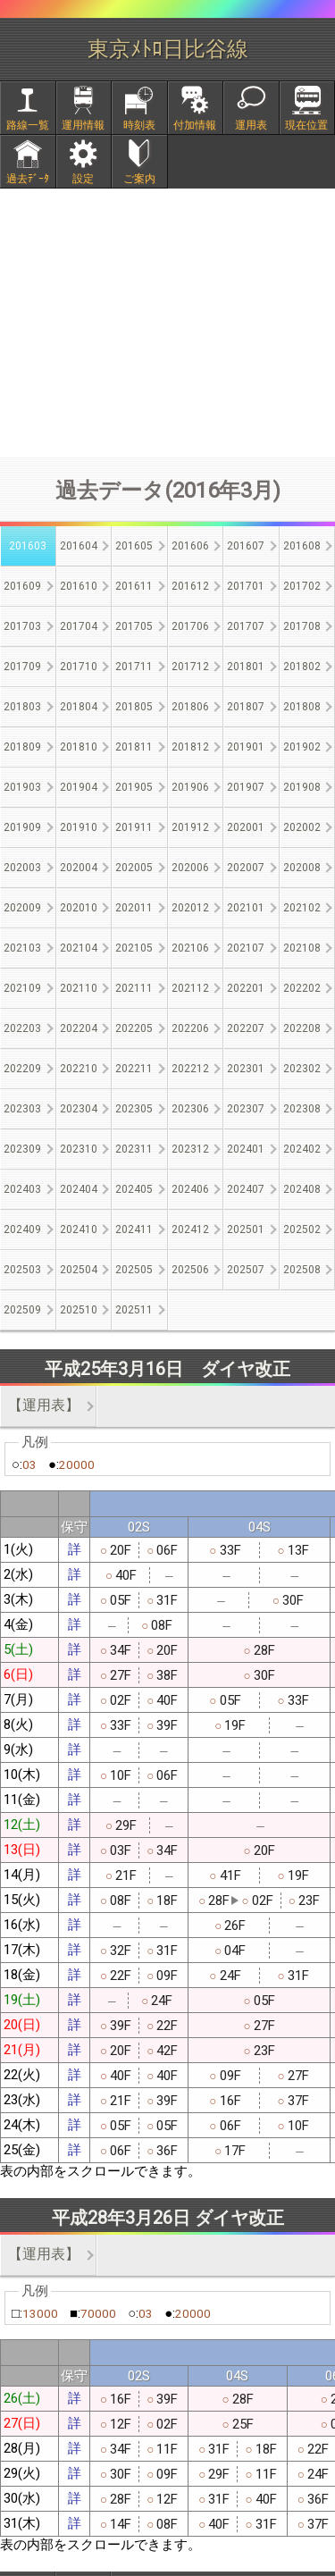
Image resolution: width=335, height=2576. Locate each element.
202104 (78, 948)
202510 (78, 1310)
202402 (302, 1149)
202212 (190, 1068)
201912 (190, 827)
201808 (302, 707)
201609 (22, 586)
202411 (134, 1229)
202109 (22, 988)
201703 (22, 626)
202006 (190, 867)
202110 (78, 988)
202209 (22, 1068)
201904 (78, 787)
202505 (134, 1269)
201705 (134, 626)
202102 (302, 908)
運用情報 (83, 125)
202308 (302, 1109)
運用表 (251, 125)
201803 (22, 707)
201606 (190, 546)
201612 (190, 586)
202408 (302, 1189)
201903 (22, 787)
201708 (302, 626)
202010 (78, 908)
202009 (22, 908)
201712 (190, 666)
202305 (134, 1109)
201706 (190, 626)
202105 (134, 948)
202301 (245, 1068)
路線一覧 (27, 125)
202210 (78, 1068)
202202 (302, 988)
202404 (78, 1189)
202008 (302, 867)
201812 (190, 747)
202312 (190, 1149)
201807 (245, 707)
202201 (245, 988)
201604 (78, 546)
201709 (22, 666)
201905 (134, 787)
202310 (78, 1149)
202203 (22, 1028)
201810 (78, 747)
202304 (78, 1109)
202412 (190, 1229)
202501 (245, 1229)
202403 (22, 1189)
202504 (78, 1269)
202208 (302, 1028)
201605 (134, 546)
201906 (190, 787)
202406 (190, 1189)
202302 (302, 1068)
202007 (245, 867)
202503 (22, 1269)
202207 (245, 1028)
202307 (245, 1109)
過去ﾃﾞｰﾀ (27, 178)
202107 (245, 948)
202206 (190, 1028)
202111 (134, 988)
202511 (134, 1310)
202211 (134, 1068)
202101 (245, 908)
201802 (302, 666)
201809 (22, 747)
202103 (22, 948)
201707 (245, 626)
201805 (134, 707)
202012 (190, 908)
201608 (302, 546)
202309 (22, 1149)
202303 (22, 1109)
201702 (302, 586)
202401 (245, 1149)
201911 (134, 827)
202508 (302, 1269)
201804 (78, 707)
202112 (190, 988)
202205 (134, 1028)
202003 (22, 867)
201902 (302, 747)
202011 (134, 908)
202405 (134, 1189)
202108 (302, 948)
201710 (78, 666)
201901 (245, 747)
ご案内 (139, 178)
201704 (78, 626)
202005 (134, 867)
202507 (245, 1269)
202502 (302, 1229)
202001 (245, 827)
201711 (134, 666)
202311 (134, 1149)
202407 (245, 1189)
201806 (190, 707)
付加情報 (194, 125)
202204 (78, 1028)
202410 (78, 1229)
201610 (78, 586)
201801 (245, 666)
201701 (245, 586)
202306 (190, 1109)
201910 (78, 827)
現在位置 (306, 125)
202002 (302, 827)
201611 (134, 586)
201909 (22, 827)
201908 (302, 787)
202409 (22, 1229)
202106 (190, 948)
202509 (22, 1310)
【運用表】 (44, 1405)
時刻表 (139, 125)
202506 (190, 1269)
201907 (245, 787)
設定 (83, 178)
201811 (134, 747)
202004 (78, 867)
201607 (245, 546)
